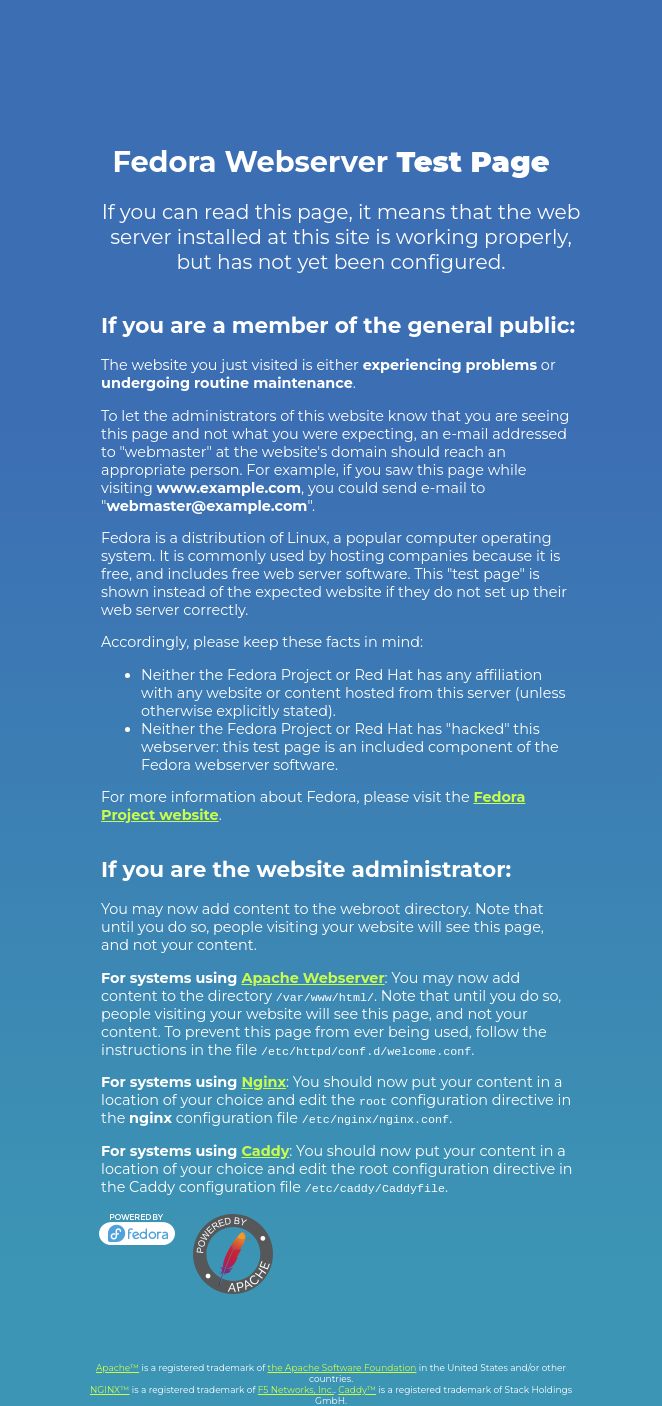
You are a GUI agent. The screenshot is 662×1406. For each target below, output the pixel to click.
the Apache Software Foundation (342, 1367)
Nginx (263, 1082)
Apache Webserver (312, 978)
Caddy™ (357, 1389)
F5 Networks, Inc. (296, 1389)
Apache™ (117, 1367)
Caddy (265, 1151)
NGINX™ (110, 1389)
